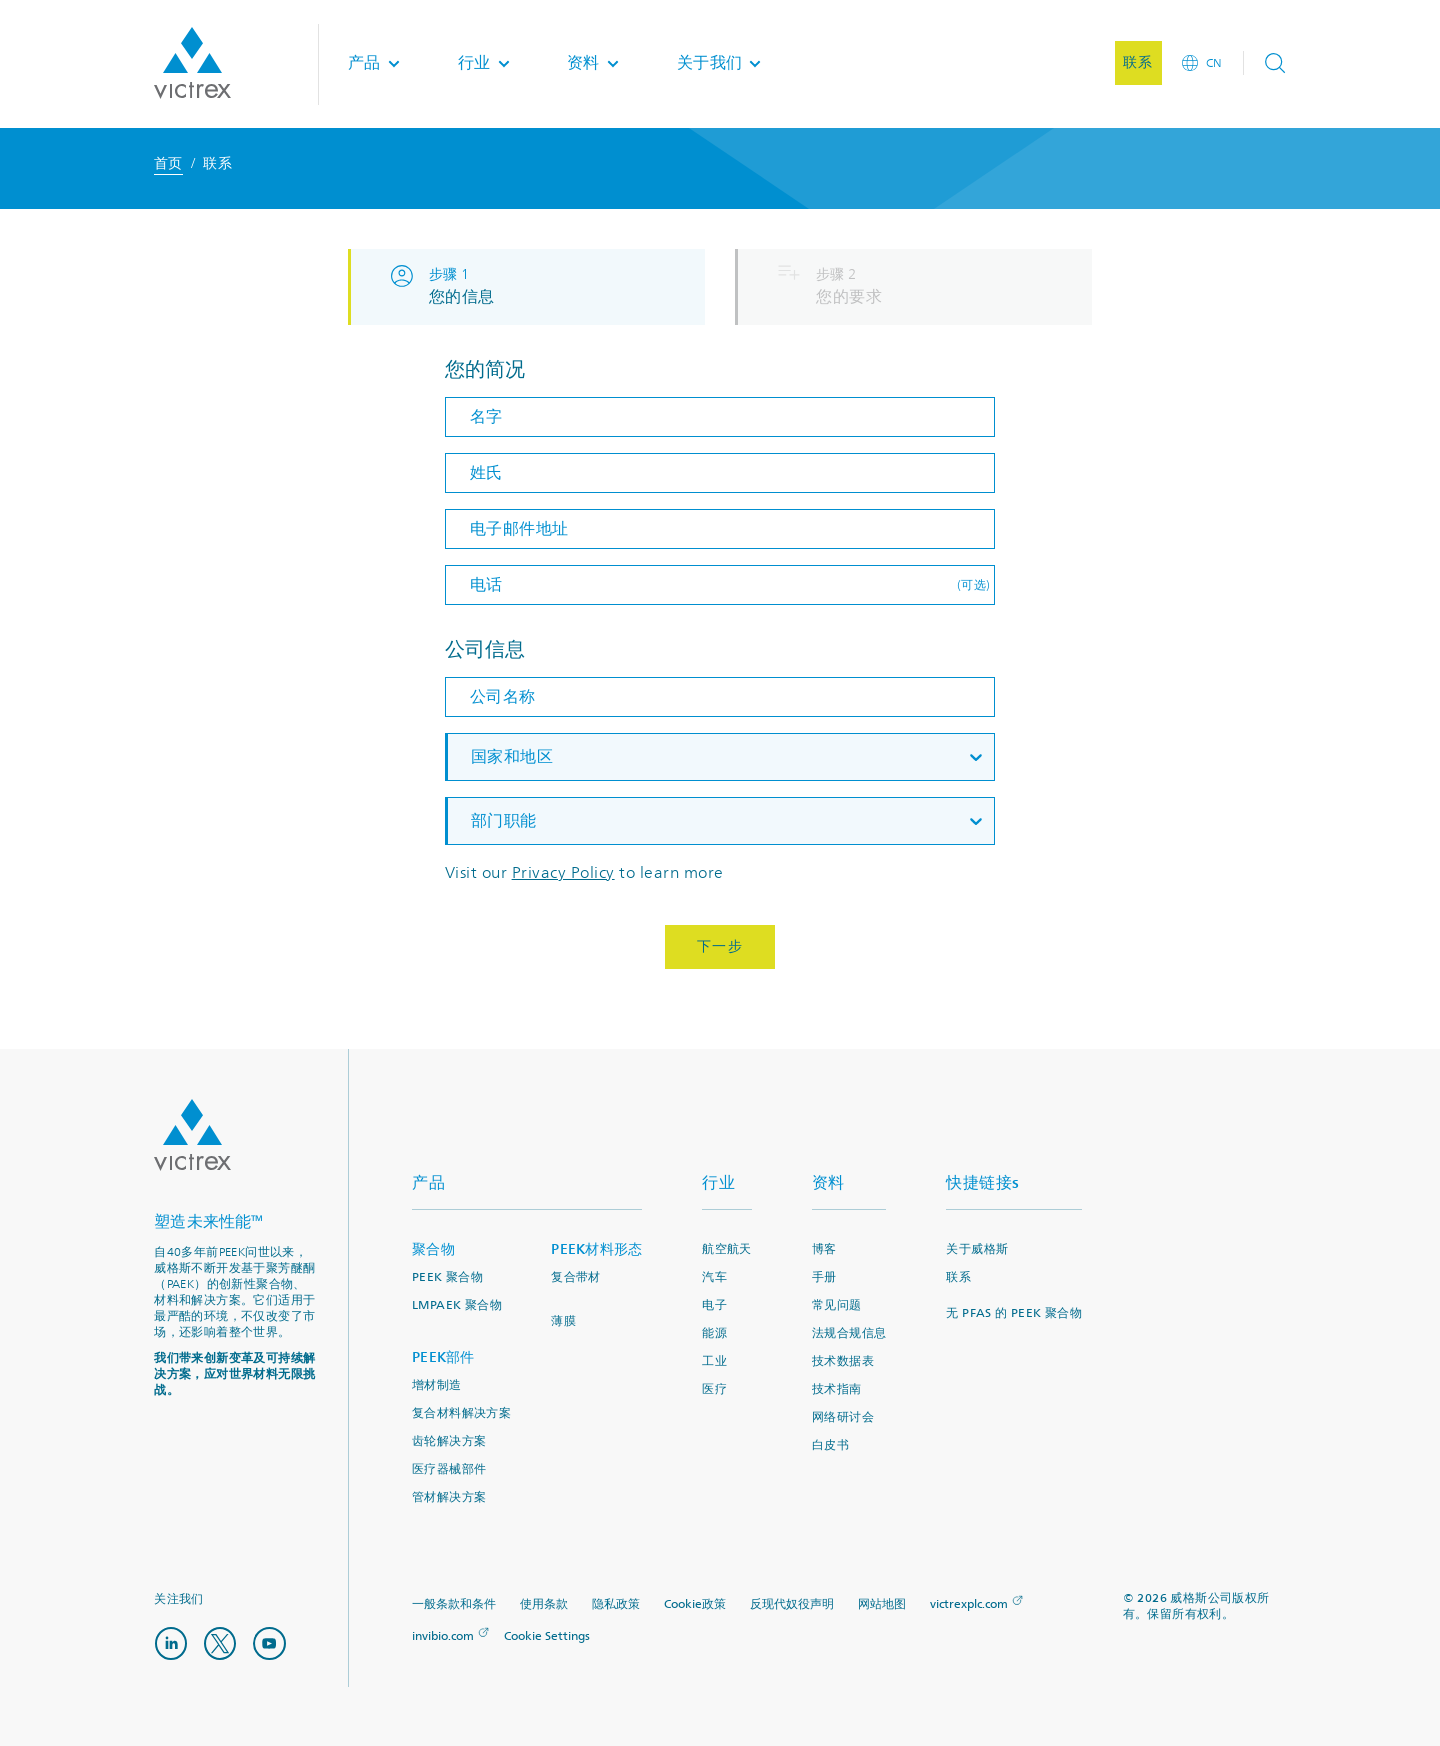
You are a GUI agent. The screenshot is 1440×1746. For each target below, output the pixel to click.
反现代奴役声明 (792, 1604)
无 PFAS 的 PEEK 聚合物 (1014, 1313)
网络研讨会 (843, 1417)
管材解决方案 (449, 1497)
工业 (714, 1361)
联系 (958, 1277)
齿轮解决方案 (449, 1441)
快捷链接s (983, 1182)
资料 (828, 1182)
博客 (824, 1249)
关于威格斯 (977, 1249)
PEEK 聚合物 (447, 1277)
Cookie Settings (547, 1637)
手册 (824, 1277)
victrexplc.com (969, 1604)
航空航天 (727, 1249)
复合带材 (576, 1277)
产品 (428, 1182)
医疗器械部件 (449, 1469)
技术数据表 (843, 1361)
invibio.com (443, 1636)
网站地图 (882, 1604)
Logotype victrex (192, 64)
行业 (718, 1182)
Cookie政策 (695, 1604)
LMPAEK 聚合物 (457, 1305)
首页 (168, 163)
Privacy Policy (563, 873)
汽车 (714, 1277)
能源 (714, 1333)
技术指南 (837, 1389)
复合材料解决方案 (461, 1413)
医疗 (714, 1389)
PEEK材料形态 (596, 1249)
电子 (714, 1305)
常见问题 (837, 1305)
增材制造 (437, 1385)
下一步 (720, 946)
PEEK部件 (443, 1357)
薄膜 (563, 1321)
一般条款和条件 (454, 1604)
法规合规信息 (849, 1333)
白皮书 (830, 1445)
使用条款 (544, 1604)
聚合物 (433, 1249)
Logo (192, 1135)
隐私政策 (616, 1604)
